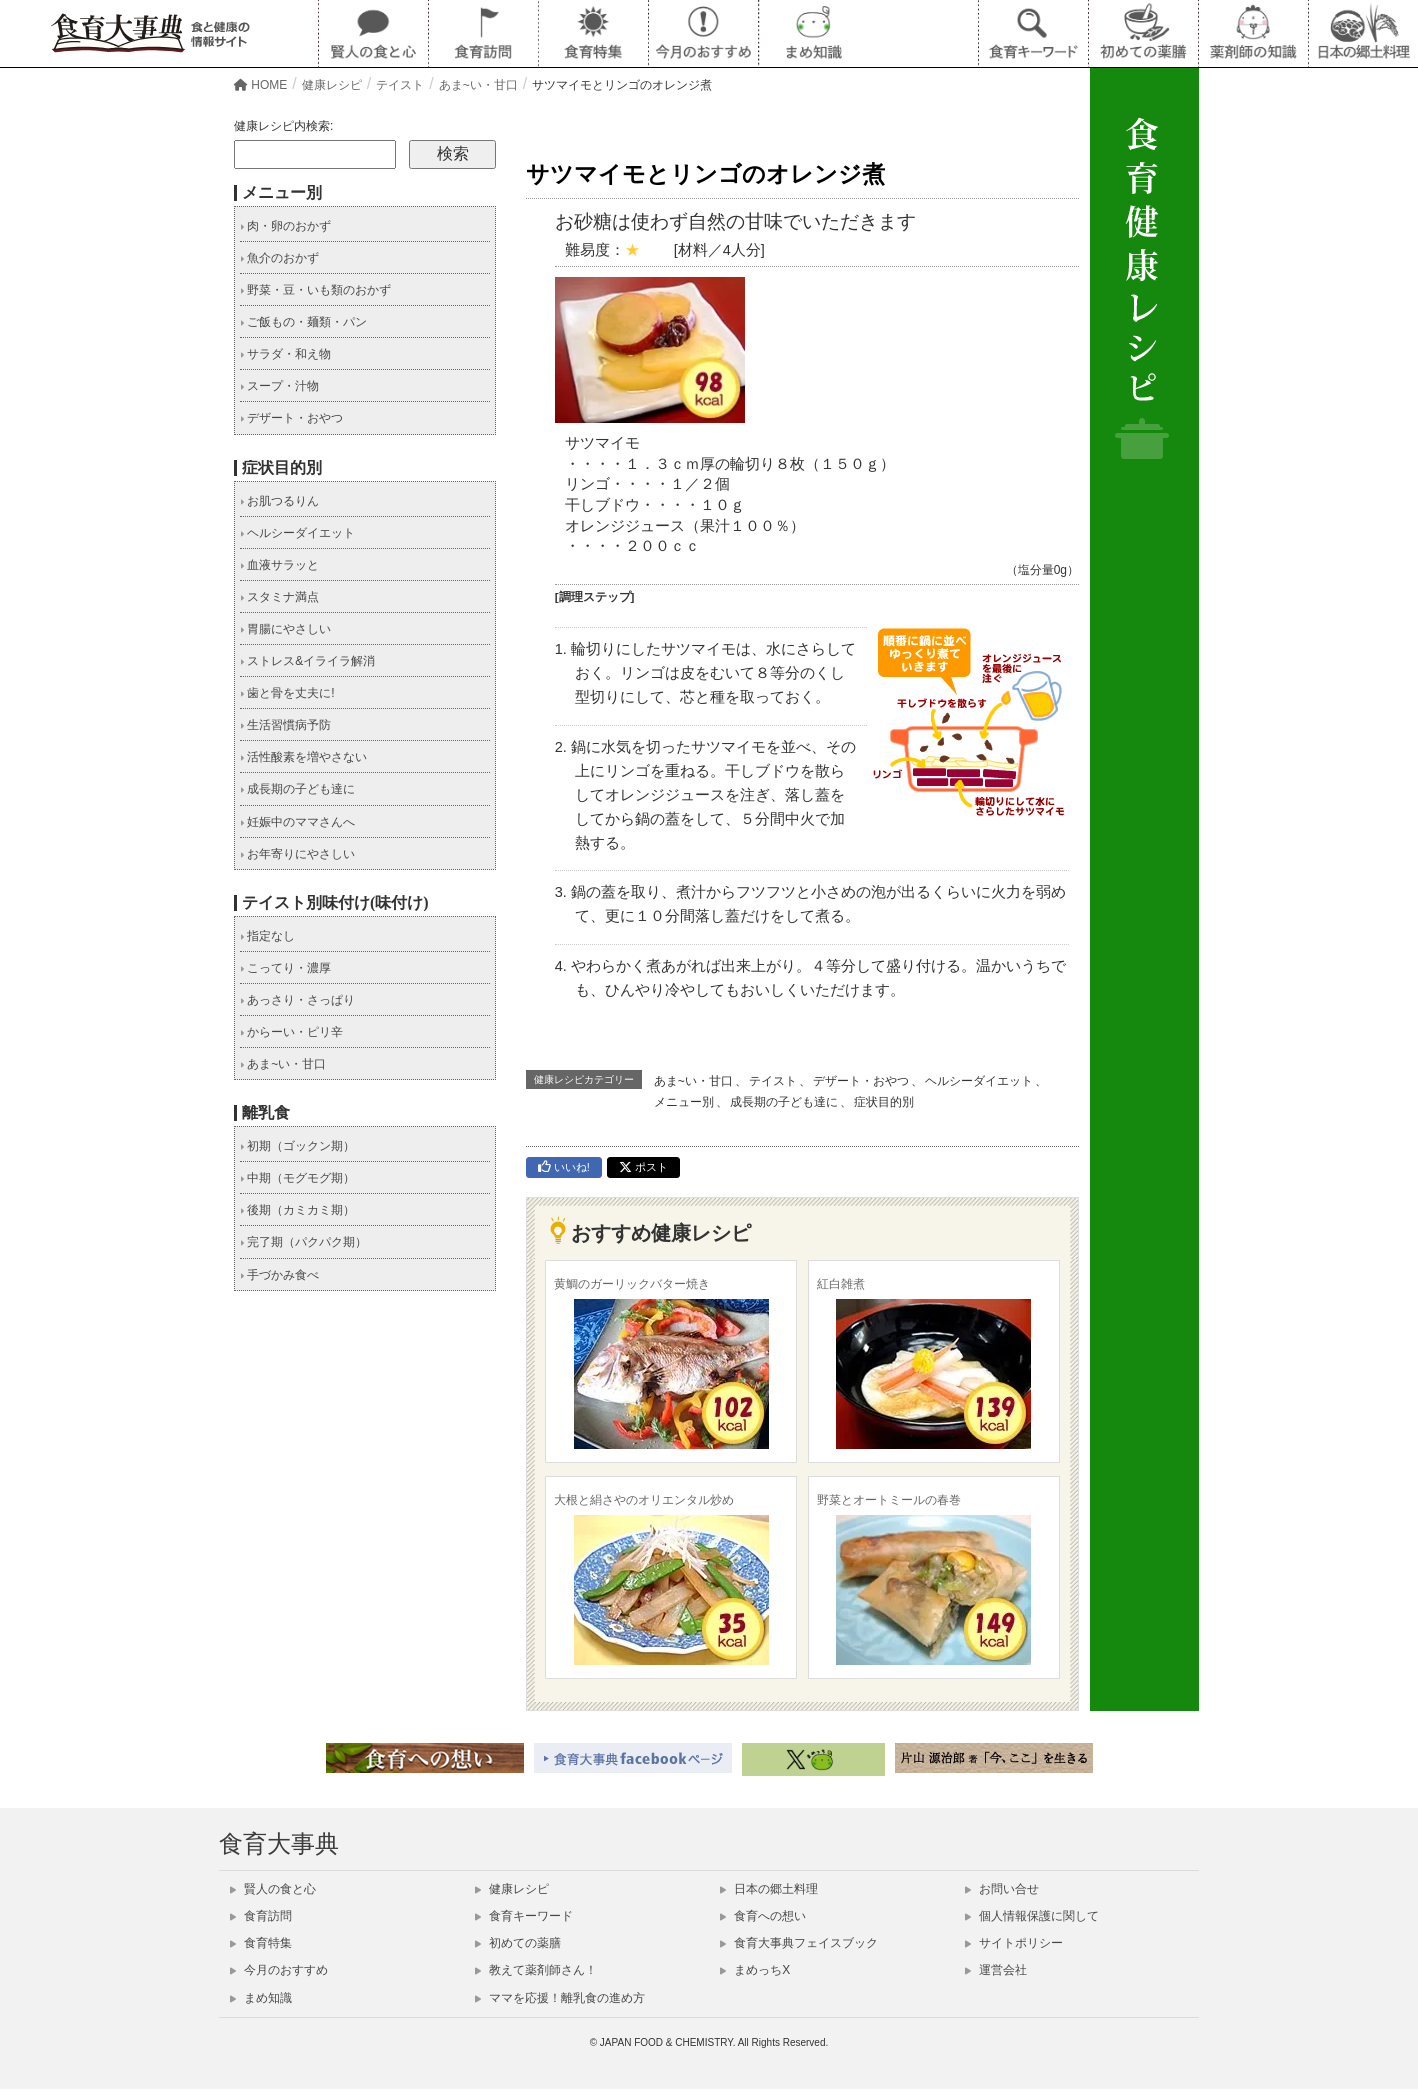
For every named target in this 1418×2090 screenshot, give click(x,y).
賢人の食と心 (273, 1889)
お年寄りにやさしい (297, 854)
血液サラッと (279, 565)
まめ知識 (261, 1998)
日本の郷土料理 (769, 1889)
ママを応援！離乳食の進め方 (560, 1998)
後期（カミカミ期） (297, 1210)
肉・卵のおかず (285, 226)
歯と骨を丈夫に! (287, 693)
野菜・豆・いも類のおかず (315, 290)
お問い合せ (1002, 1889)
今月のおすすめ (279, 1970)
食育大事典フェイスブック (799, 1943)
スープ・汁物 (279, 386)
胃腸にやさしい (285, 629)
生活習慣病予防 (285, 725)
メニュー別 (684, 1102)
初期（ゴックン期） (297, 1146)
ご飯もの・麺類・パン (303, 322)
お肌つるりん (279, 501)
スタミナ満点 (279, 597)
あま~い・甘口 (693, 1081)
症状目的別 (884, 1102)
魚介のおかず (279, 258)
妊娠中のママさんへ (297, 822)
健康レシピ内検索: (283, 126)
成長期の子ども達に (784, 1102)
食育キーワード (524, 1916)
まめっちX (755, 1970)
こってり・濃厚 (285, 968)
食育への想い (763, 1916)
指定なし (267, 936)
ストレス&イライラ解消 (307, 661)
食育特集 (261, 1943)
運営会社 (996, 1970)
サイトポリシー (1014, 1943)
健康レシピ (512, 1889)
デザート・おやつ (861, 1081)
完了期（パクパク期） (303, 1242)
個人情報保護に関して (1032, 1916)
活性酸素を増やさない (303, 757)
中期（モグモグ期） (297, 1178)
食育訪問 (261, 1916)
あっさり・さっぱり (297, 1000)
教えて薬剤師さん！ (536, 1970)
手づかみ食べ (279, 1275)
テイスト (773, 1081)
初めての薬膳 (518, 1943)
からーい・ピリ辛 (291, 1032)
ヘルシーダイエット (979, 1081)
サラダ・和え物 (285, 354)
